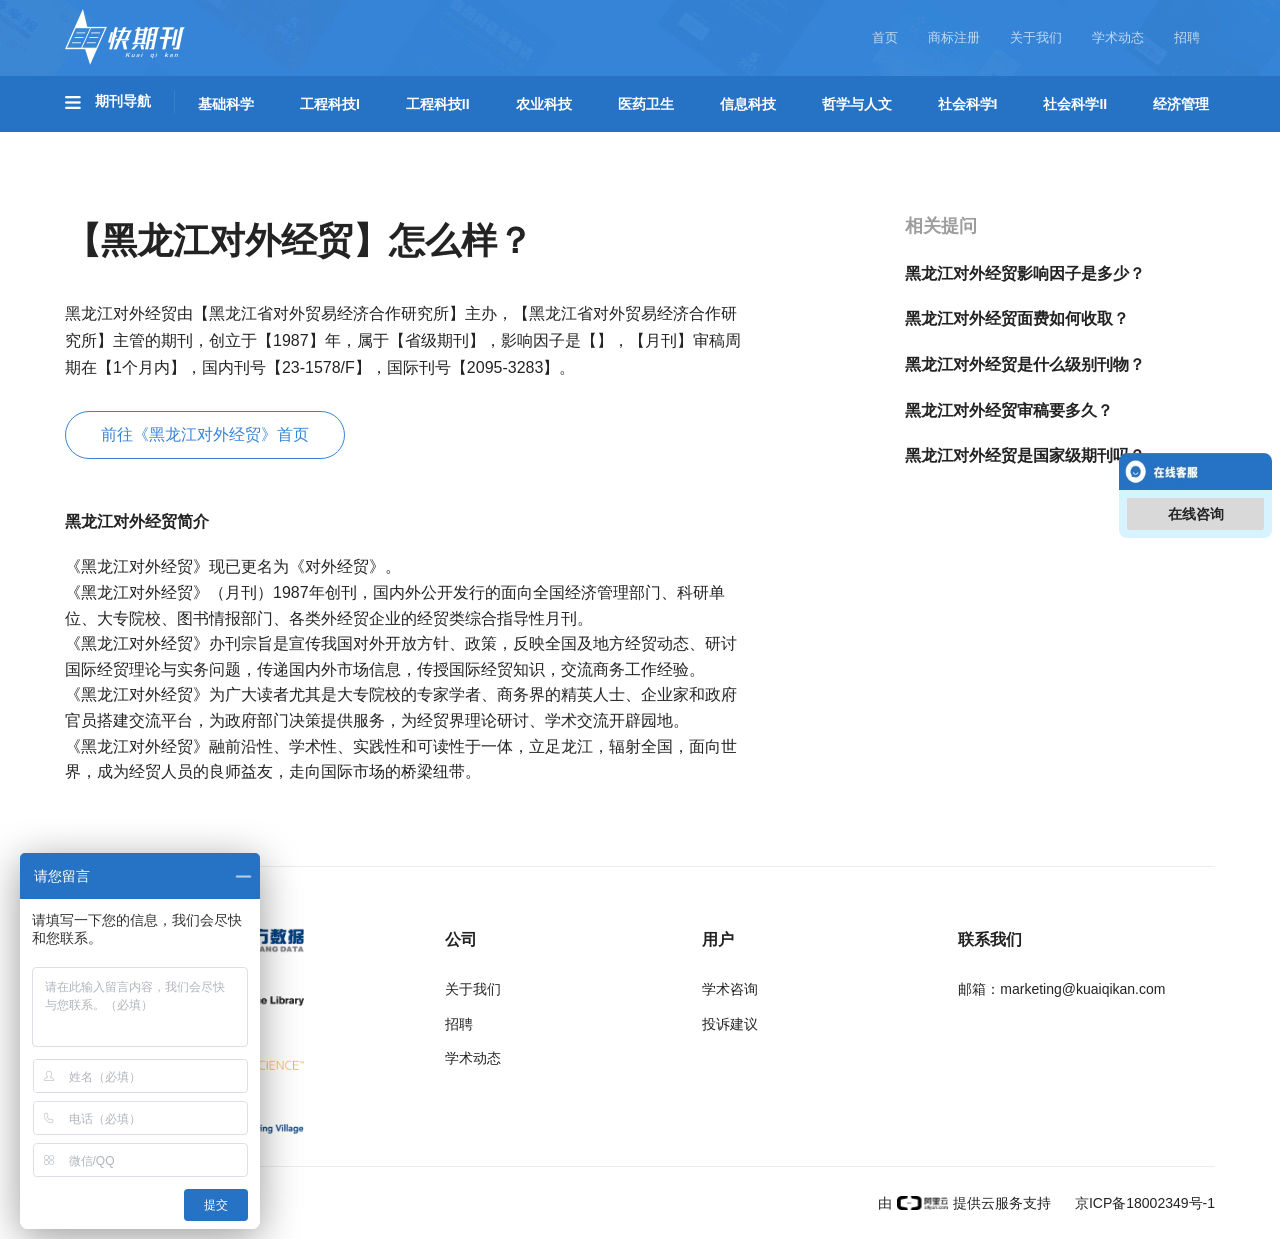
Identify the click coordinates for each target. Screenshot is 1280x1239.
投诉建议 (730, 1024)
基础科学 (226, 104)
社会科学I (968, 104)
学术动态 (1118, 37)
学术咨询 (730, 989)
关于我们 (1036, 37)
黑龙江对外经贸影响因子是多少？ (1025, 273)
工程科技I (330, 104)
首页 (885, 37)
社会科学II (1075, 104)
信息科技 (748, 104)
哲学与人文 (857, 104)
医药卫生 (646, 104)
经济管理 (1181, 104)
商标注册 (954, 37)
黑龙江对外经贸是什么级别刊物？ (1025, 364)
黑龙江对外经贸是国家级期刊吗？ (1025, 455)
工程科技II (438, 104)
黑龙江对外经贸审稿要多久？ (1009, 410)
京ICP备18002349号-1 (1143, 1203)
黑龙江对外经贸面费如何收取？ (1017, 318)
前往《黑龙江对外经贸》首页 (205, 434)
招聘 (1187, 37)
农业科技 (544, 104)
